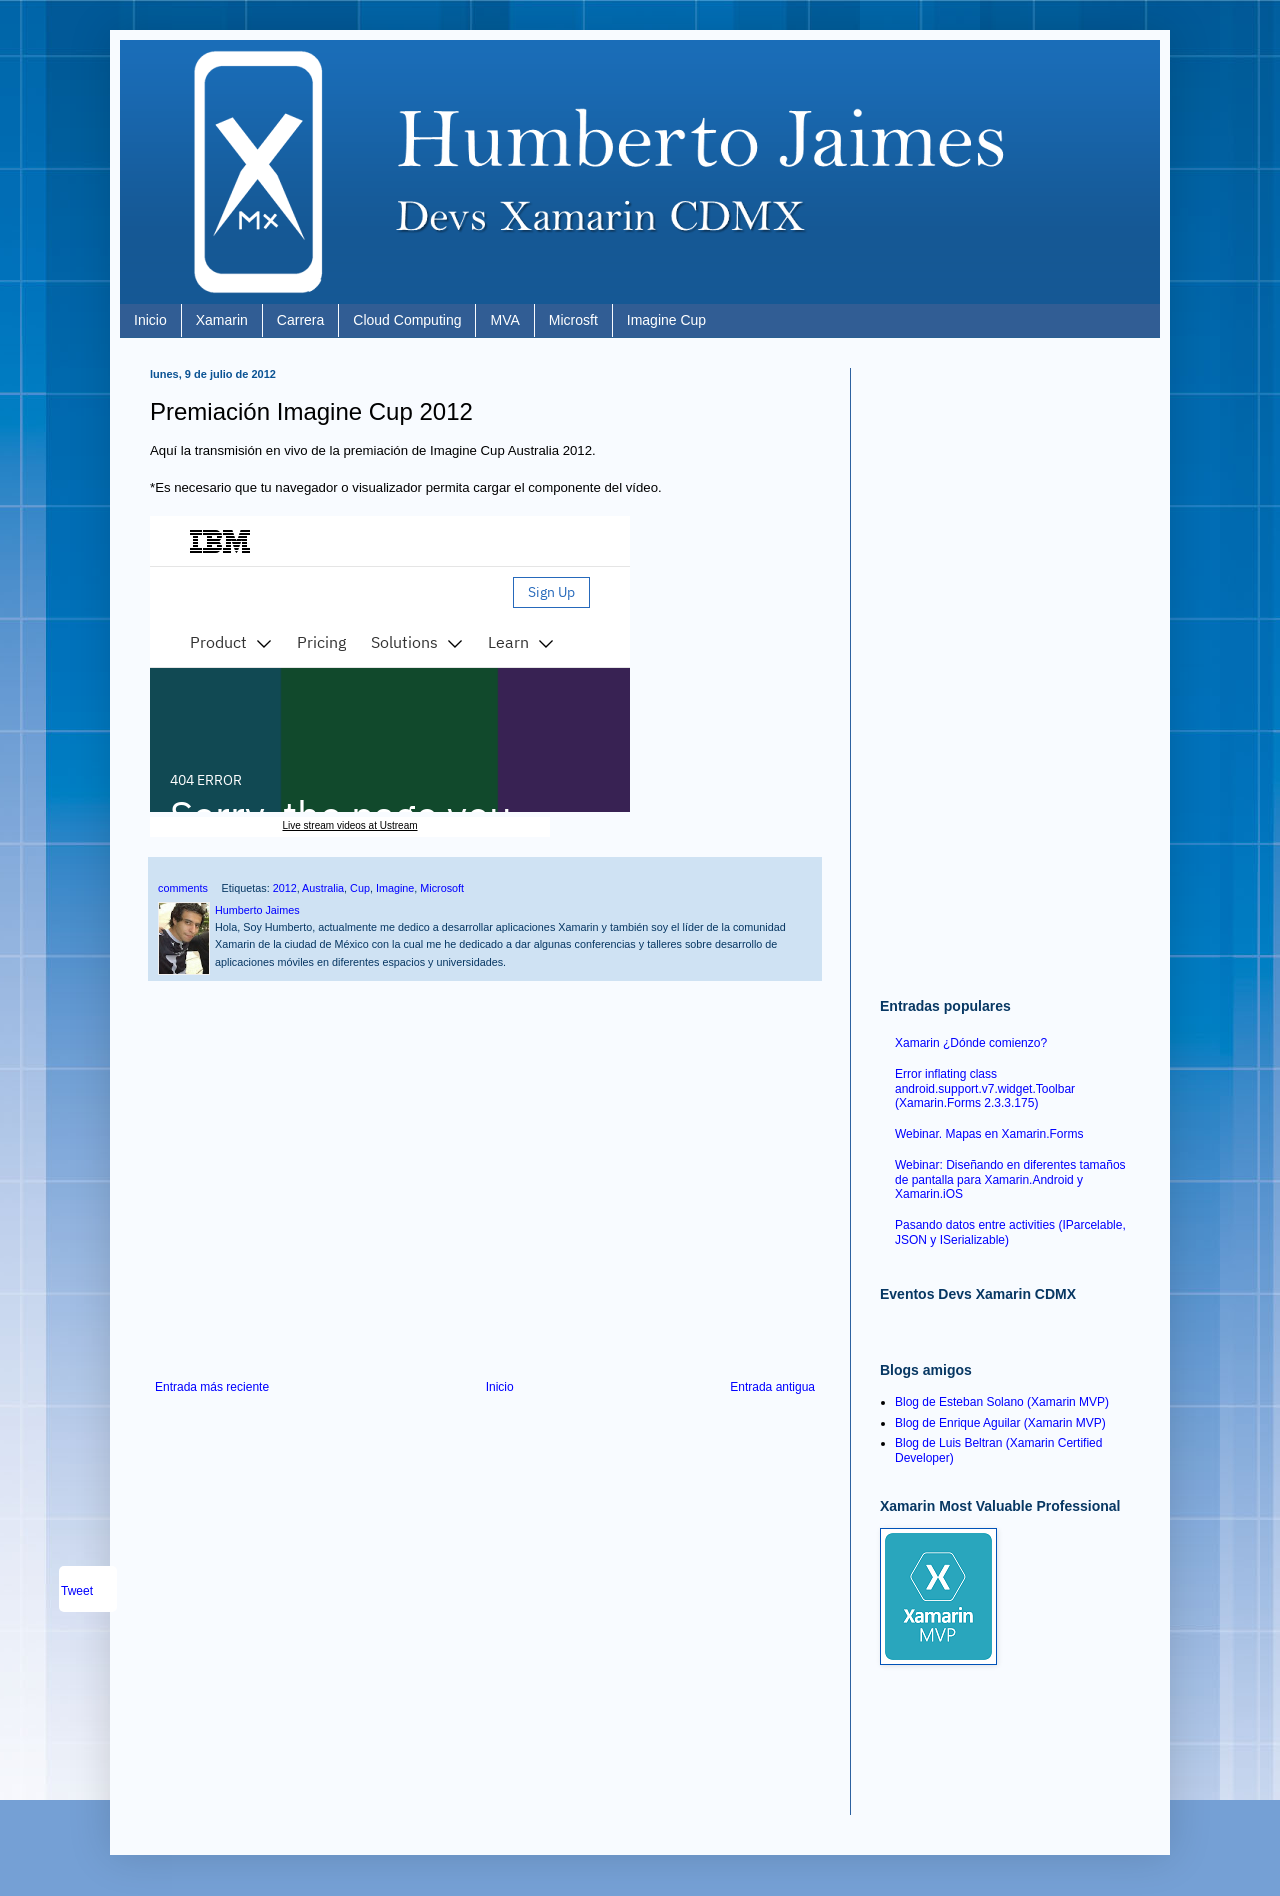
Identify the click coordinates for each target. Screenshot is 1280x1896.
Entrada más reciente (212, 1387)
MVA (504, 320)
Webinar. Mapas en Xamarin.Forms (989, 1134)
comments (183, 888)
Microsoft (442, 888)
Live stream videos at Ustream (349, 825)
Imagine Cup (666, 320)
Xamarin (222, 320)
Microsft (573, 320)
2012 (285, 888)
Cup (360, 888)
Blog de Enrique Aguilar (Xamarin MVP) (1000, 1423)
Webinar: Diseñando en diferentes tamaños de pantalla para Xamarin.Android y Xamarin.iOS (1010, 1179)
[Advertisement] (485, 1215)
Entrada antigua (772, 1387)
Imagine (395, 888)
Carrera (300, 320)
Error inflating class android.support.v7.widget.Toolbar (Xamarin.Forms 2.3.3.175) (985, 1088)
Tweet (77, 1591)
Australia (323, 888)
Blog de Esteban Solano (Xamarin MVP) (1002, 1402)
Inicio (150, 320)
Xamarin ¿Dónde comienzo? (971, 1043)
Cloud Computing (407, 320)
